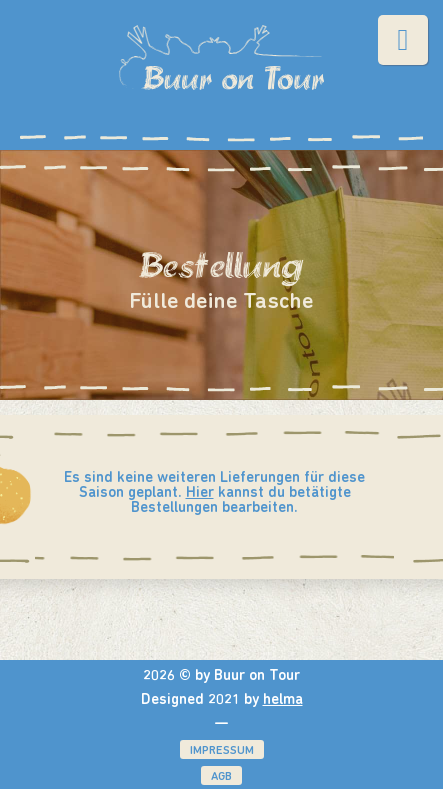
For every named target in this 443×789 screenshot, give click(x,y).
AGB (221, 777)
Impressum (222, 751)
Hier (200, 493)
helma (283, 700)
